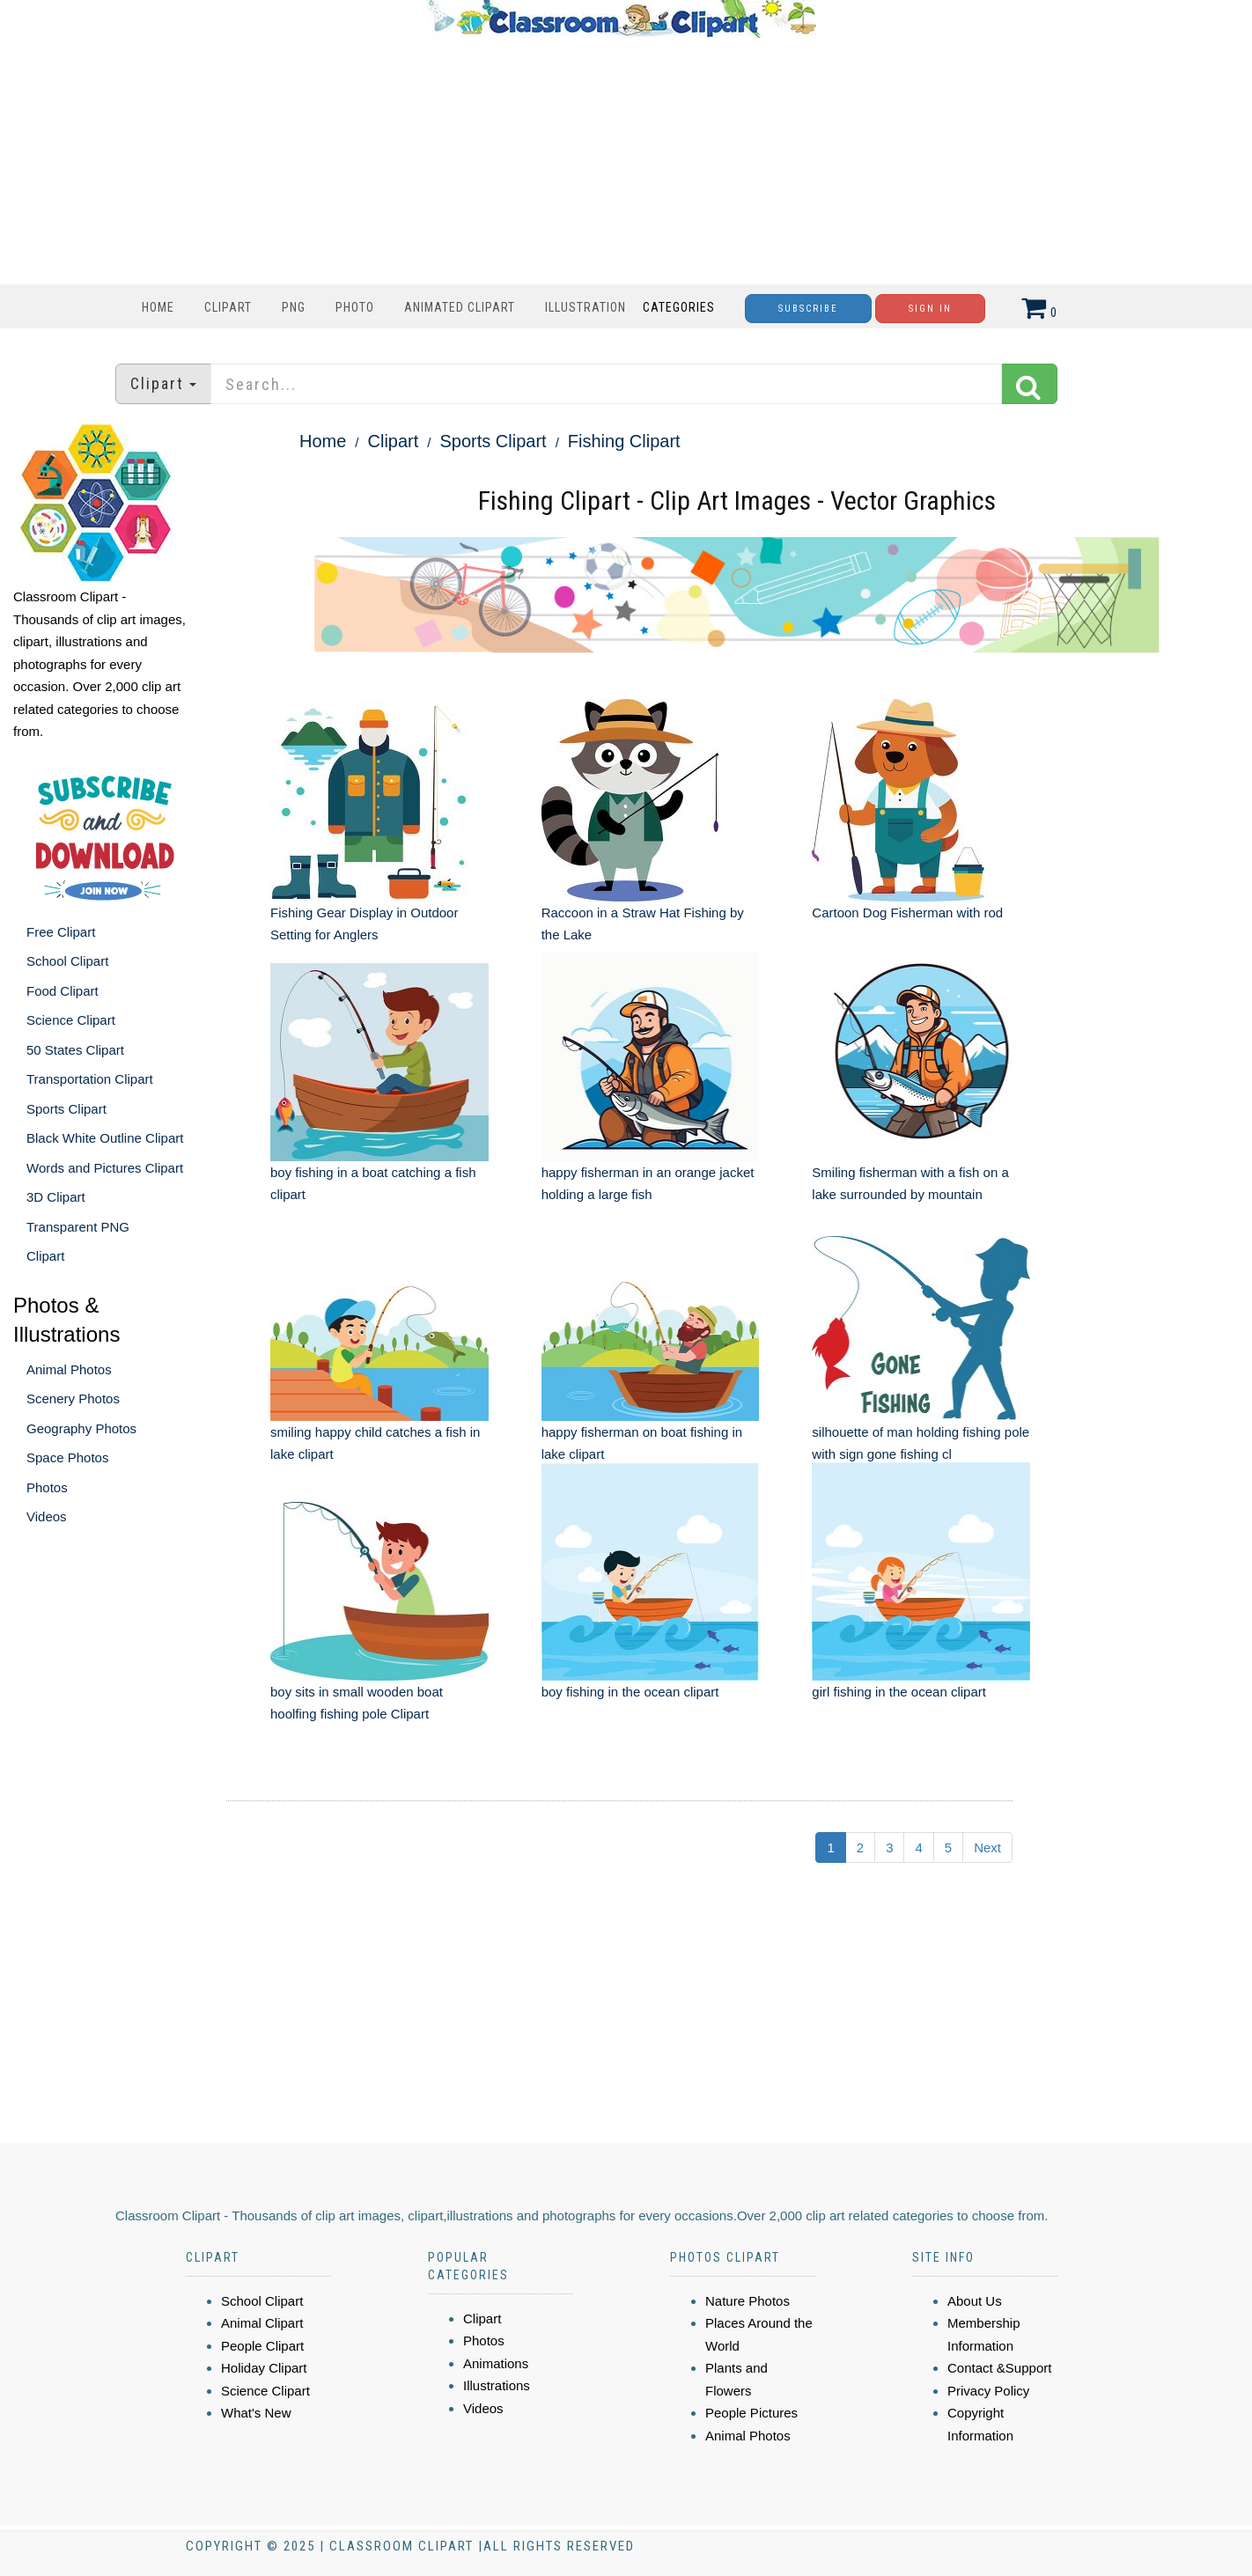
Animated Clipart (459, 307)
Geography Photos (81, 1428)
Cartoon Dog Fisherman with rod (907, 912)
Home (158, 307)
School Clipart (67, 960)
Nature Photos (747, 2300)
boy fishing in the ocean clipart (630, 1691)
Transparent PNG (77, 1226)
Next (987, 1847)
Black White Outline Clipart (104, 1137)
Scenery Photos (73, 1398)
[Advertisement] (622, 161)
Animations (495, 2363)
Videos (46, 1516)
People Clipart (262, 2345)
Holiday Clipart (264, 2367)
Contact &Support (999, 2367)
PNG (294, 307)
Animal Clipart (262, 2322)
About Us (974, 2300)
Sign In (930, 308)
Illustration (585, 307)
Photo (354, 307)
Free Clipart (60, 931)
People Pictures (751, 2412)
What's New (256, 2412)
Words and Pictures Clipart (104, 1167)
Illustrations (496, 2385)
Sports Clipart (66, 1108)
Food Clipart (62, 990)
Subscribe (808, 308)
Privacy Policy (988, 2390)
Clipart (228, 307)
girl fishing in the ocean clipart (899, 1691)
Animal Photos (69, 1369)
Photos (47, 1487)
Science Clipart (70, 1019)
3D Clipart (55, 1196)
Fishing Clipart (624, 441)
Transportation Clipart (89, 1078)
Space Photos (67, 1457)
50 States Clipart (75, 1049)
